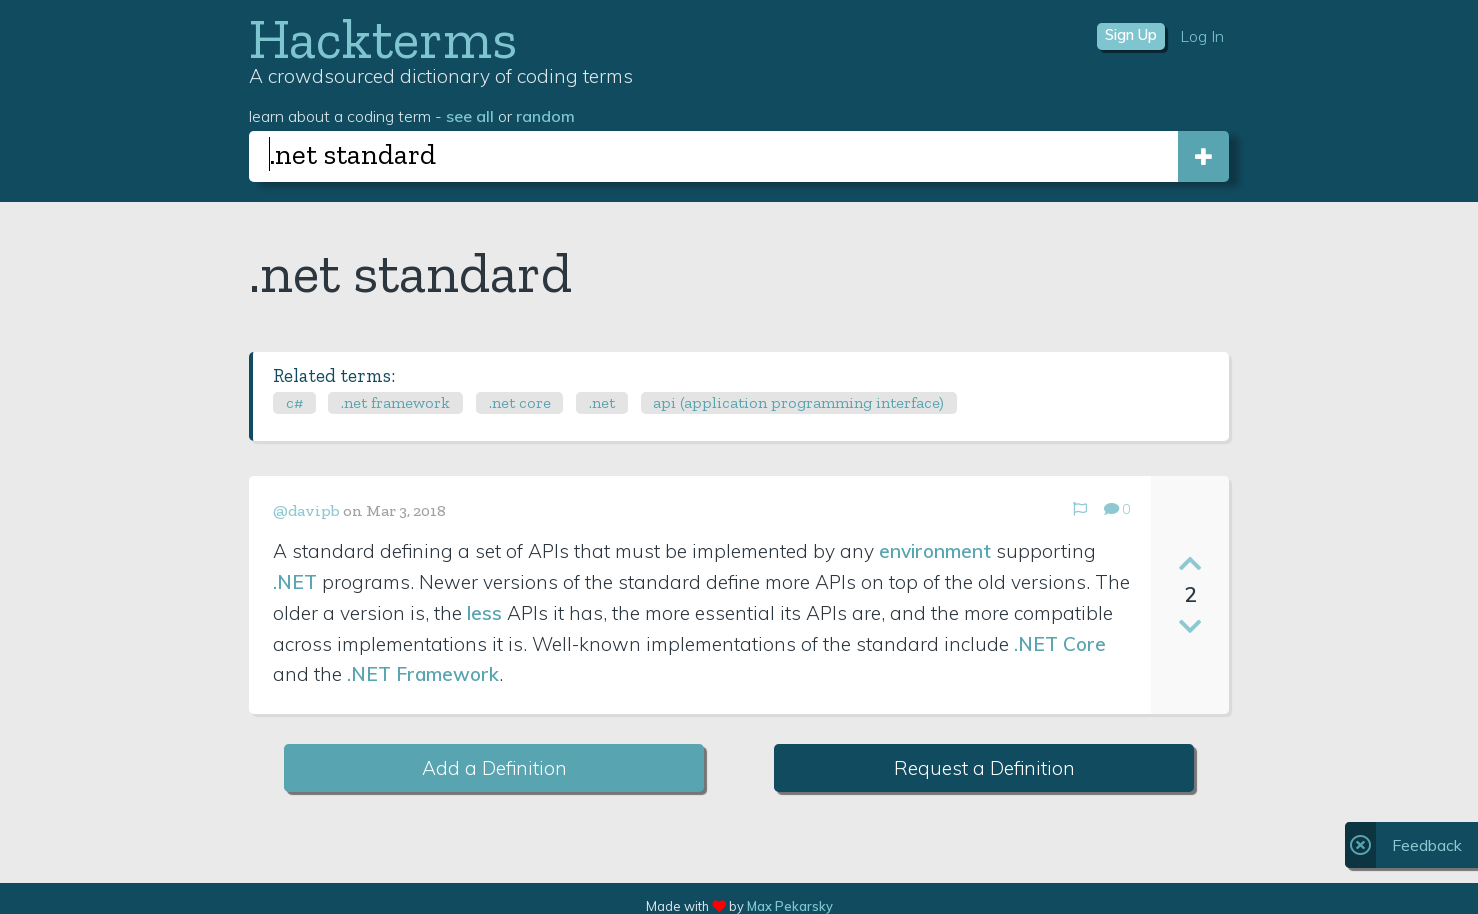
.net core (520, 402)
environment (935, 551)
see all (470, 116)
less (484, 613)
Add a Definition (494, 768)
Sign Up (1131, 35)
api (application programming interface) (798, 402)
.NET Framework (423, 674)
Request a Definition (984, 768)
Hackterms (383, 38)
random (545, 116)
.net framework (395, 402)
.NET (295, 582)
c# (294, 402)
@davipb (306, 510)
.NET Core (1060, 644)
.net (602, 402)
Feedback (1427, 845)
